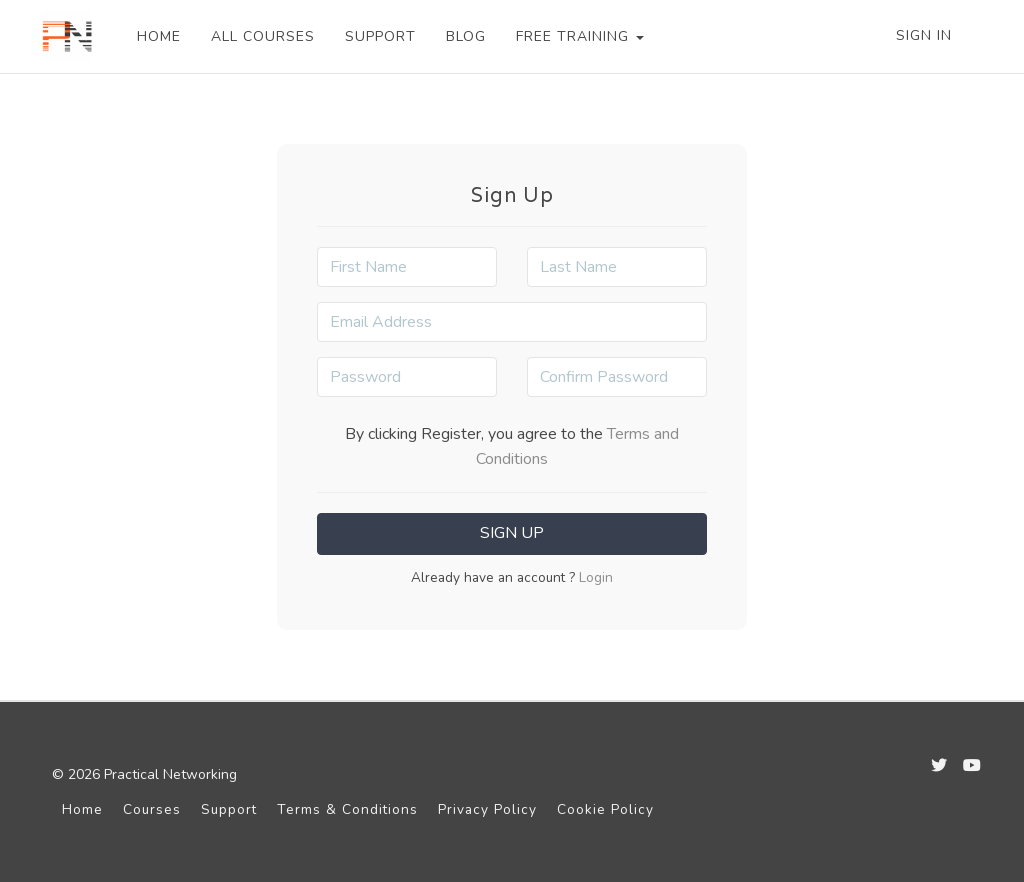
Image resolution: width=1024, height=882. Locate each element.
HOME (159, 36)
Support (229, 809)
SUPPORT (380, 36)
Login (594, 577)
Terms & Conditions (347, 809)
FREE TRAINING (580, 36)
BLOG (466, 36)
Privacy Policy (487, 809)
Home (82, 809)
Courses (152, 809)
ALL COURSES (263, 36)
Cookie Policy (605, 809)
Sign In (924, 35)
